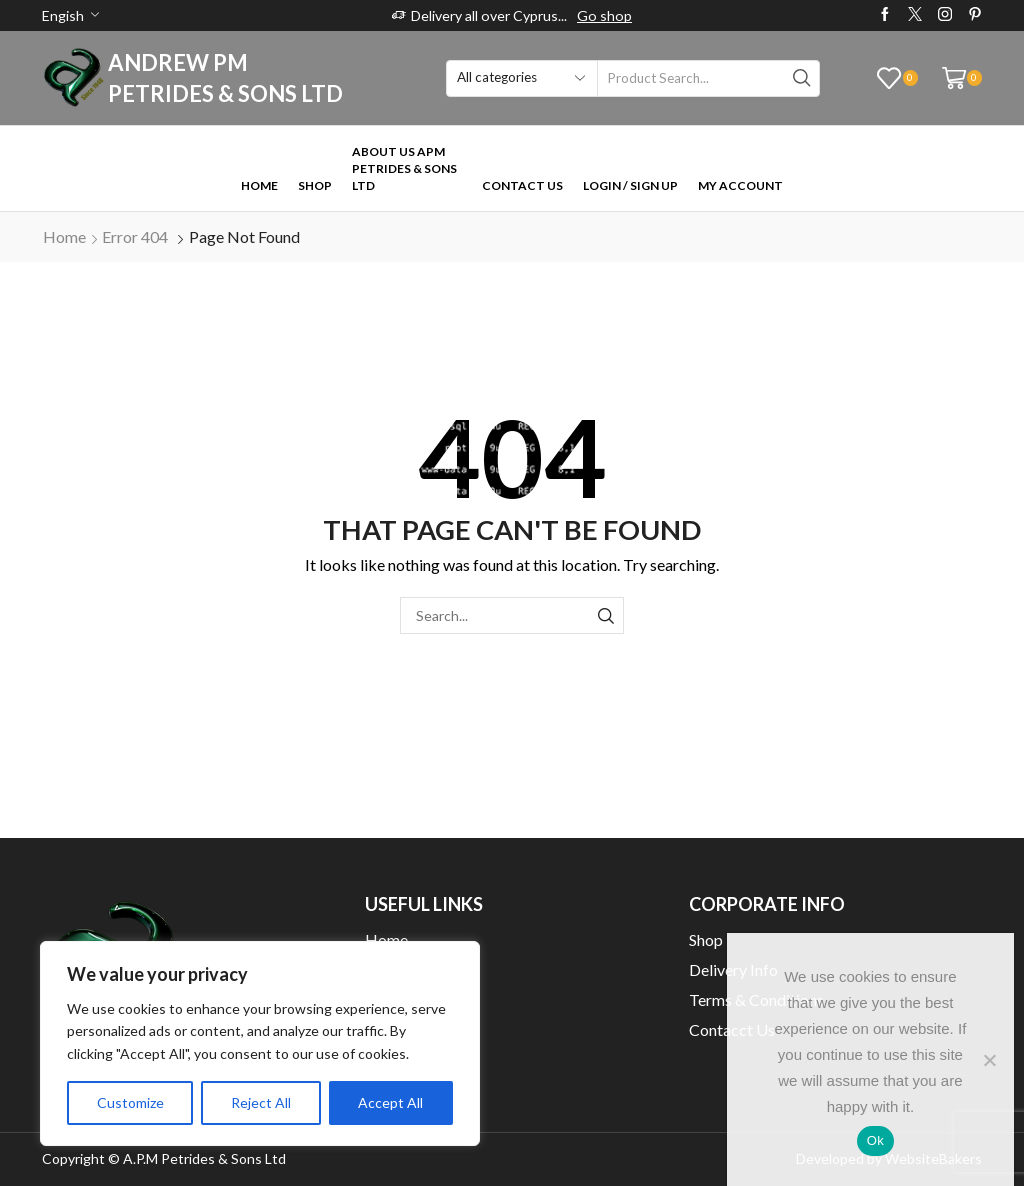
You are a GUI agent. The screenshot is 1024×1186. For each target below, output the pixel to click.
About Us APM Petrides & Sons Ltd (404, 168)
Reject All (261, 1102)
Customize (130, 1102)
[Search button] (801, 78)
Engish (63, 15)
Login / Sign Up (630, 185)
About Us (398, 969)
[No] (989, 1060)
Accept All (390, 1102)
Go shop (604, 15)
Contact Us (522, 185)
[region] (260, 1043)
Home (259, 185)
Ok (875, 1140)
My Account (740, 185)
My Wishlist (406, 1059)
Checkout (398, 999)
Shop (315, 185)
